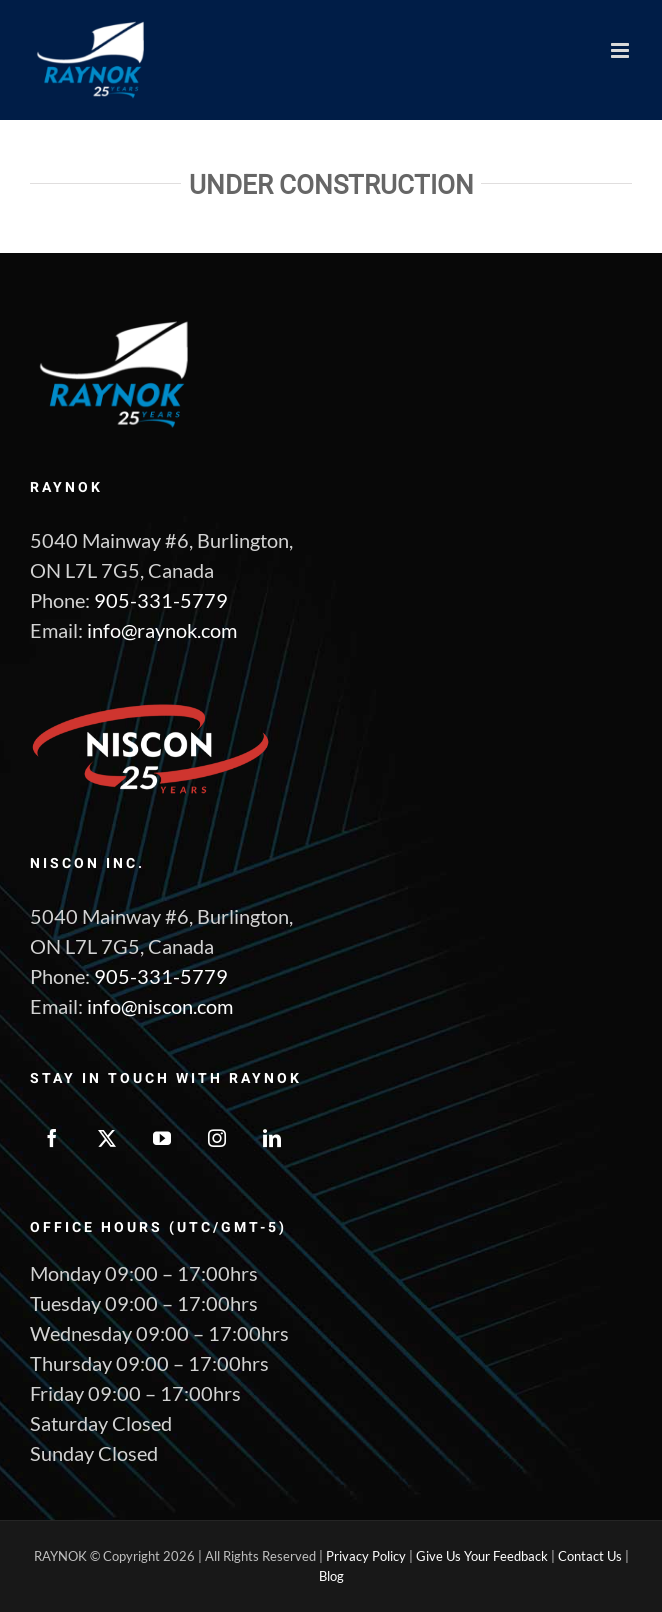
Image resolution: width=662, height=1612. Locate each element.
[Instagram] (217, 1138)
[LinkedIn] (272, 1138)
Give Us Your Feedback (482, 1556)
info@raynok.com (162, 630)
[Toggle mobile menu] (621, 50)
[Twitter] (107, 1138)
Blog (331, 1576)
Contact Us (590, 1556)
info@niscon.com (160, 1006)
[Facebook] (52, 1138)
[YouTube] (162, 1138)
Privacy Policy (366, 1556)
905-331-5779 (161, 600)
